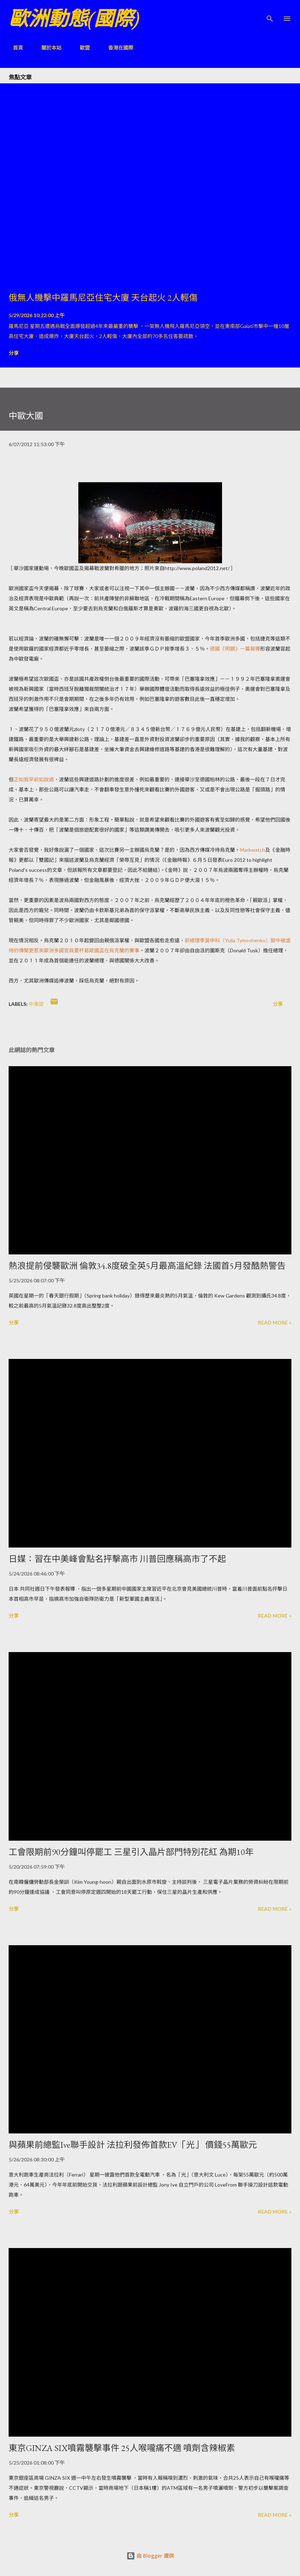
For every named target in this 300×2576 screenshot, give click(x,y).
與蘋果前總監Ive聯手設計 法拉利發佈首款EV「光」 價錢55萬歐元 (133, 2144)
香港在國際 (116, 48)
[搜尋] (270, 13)
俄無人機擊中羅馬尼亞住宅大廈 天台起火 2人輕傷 (103, 297)
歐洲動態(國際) (74, 18)
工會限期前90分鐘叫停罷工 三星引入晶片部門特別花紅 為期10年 (131, 1852)
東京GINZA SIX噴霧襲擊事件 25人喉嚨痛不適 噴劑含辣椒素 (122, 2448)
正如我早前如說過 (34, 779)
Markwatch (252, 850)
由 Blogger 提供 (150, 2555)
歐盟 (80, 48)
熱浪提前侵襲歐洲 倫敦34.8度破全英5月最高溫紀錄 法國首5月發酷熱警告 (147, 1265)
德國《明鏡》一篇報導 (235, 649)
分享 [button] (14, 353)
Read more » (274, 1322)
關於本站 (47, 48)
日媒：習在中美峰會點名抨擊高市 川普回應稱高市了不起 (117, 1558)
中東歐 (36, 1004)
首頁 (14, 48)
